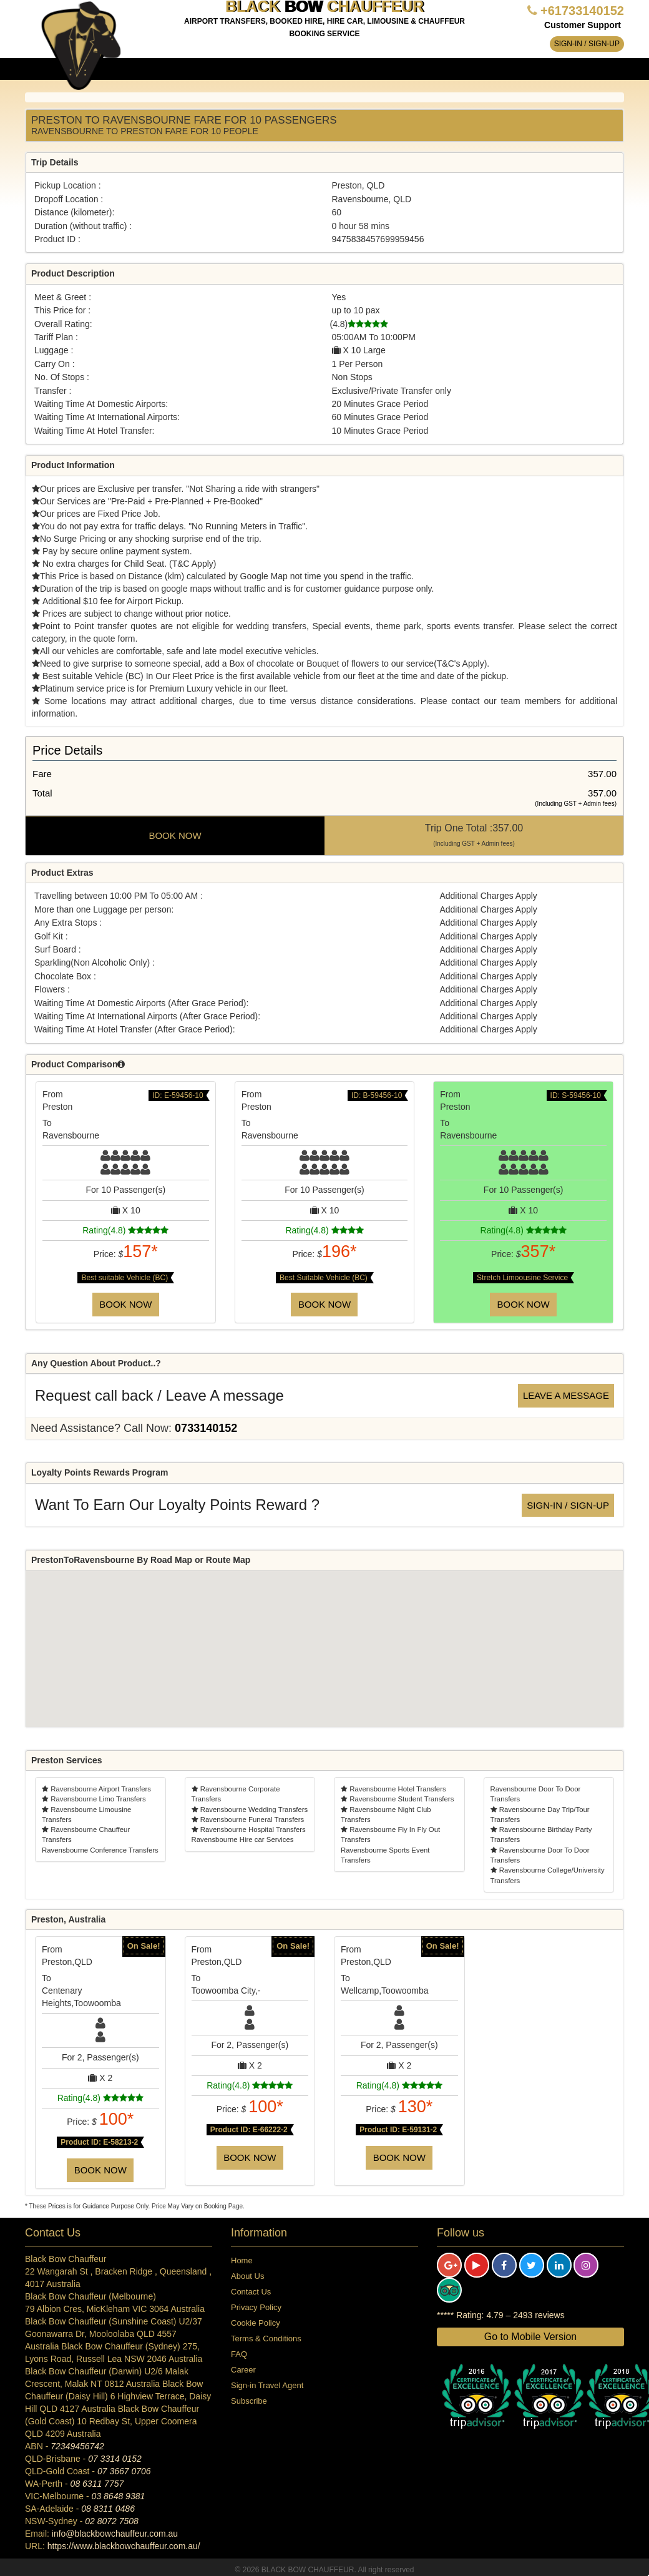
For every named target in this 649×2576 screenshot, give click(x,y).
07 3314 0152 (115, 2459)
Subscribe (249, 2401)
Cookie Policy (255, 2323)
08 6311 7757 (97, 2484)
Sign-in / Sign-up (587, 43)
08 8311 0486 (108, 2509)
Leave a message (566, 1395)
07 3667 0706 (124, 2471)
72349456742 (77, 2446)
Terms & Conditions (266, 2338)
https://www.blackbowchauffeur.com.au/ (123, 2546)
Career (243, 2369)
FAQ (239, 2354)
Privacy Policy (256, 2307)
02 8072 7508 (112, 2521)
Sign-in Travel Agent (267, 2385)
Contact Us (251, 2291)
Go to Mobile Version (530, 2336)
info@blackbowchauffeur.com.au (115, 2534)
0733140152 (206, 1428)
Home (242, 2260)
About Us (247, 2276)
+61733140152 (582, 10)
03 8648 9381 (118, 2496)
